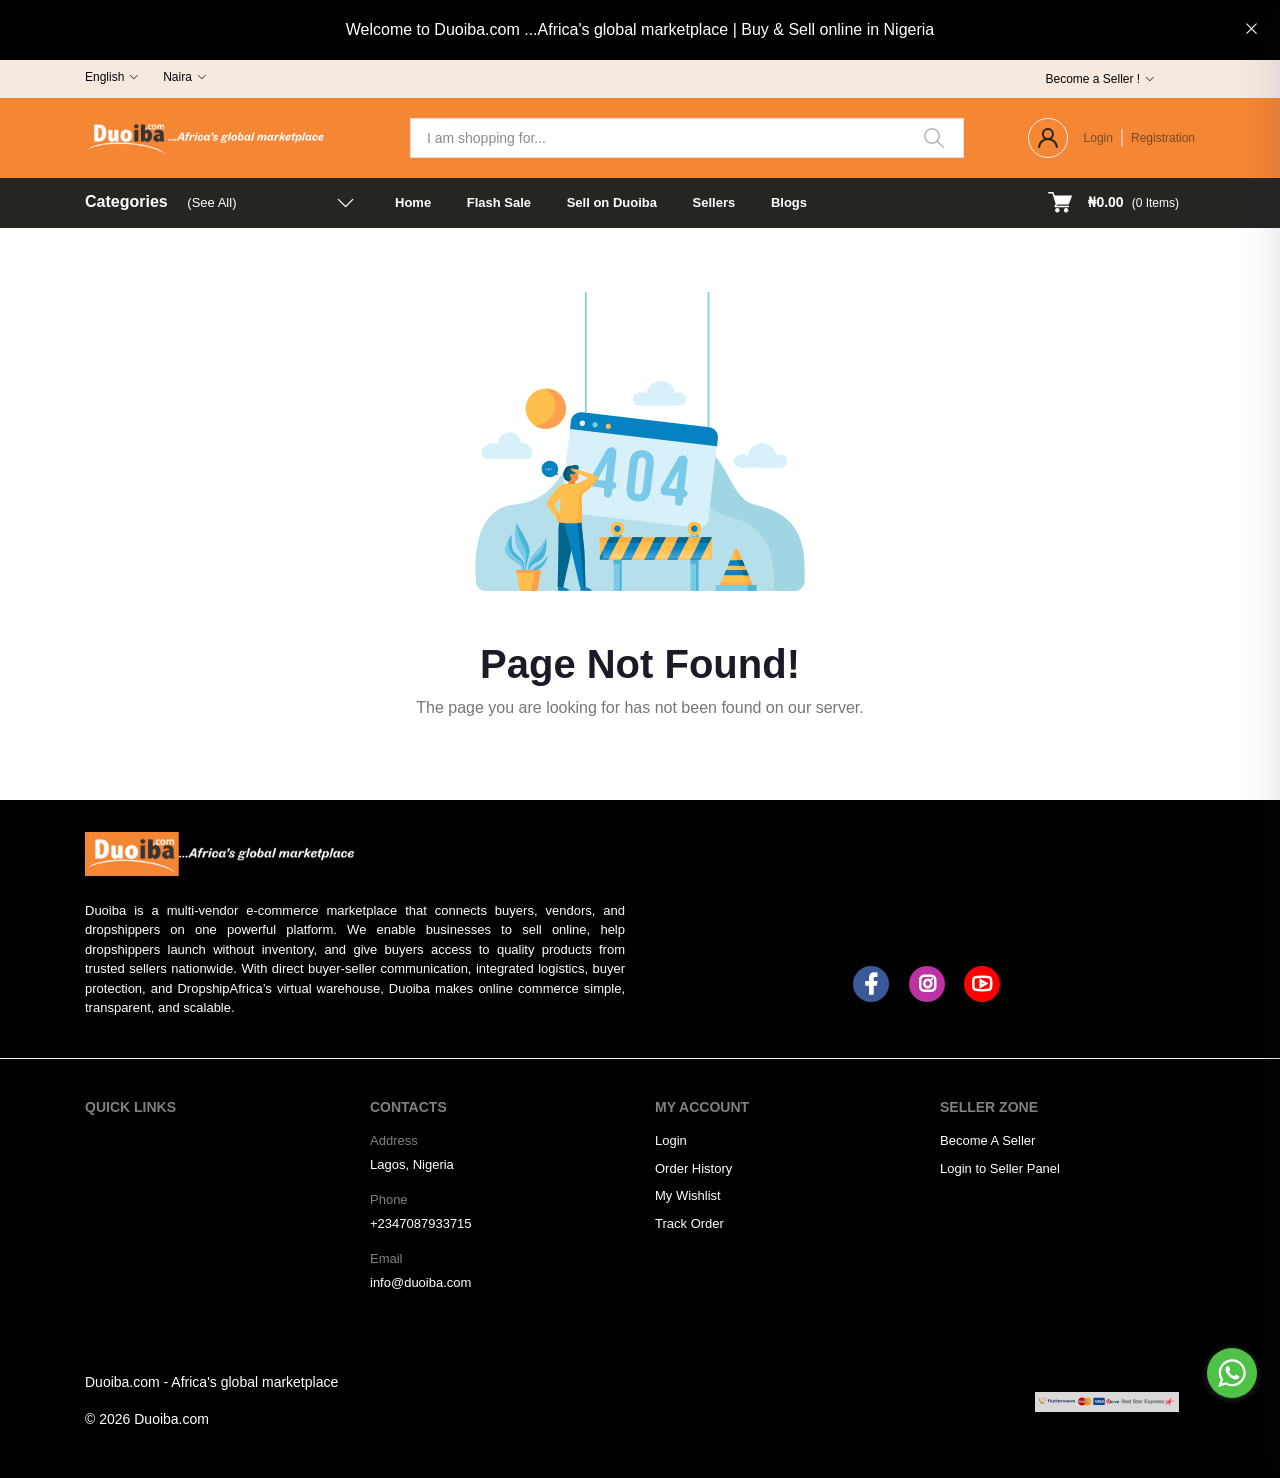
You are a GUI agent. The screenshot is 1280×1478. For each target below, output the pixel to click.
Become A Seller (987, 1140)
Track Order (689, 1223)
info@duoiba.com (420, 1282)
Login (1098, 138)
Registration (1163, 138)
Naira (177, 77)
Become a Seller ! (1092, 79)
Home (413, 202)
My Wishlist (688, 1195)
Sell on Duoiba (612, 202)
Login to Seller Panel (1000, 1168)
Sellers (714, 202)
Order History (693, 1168)
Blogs (789, 202)
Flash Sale (499, 202)
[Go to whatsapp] (1232, 1373)
